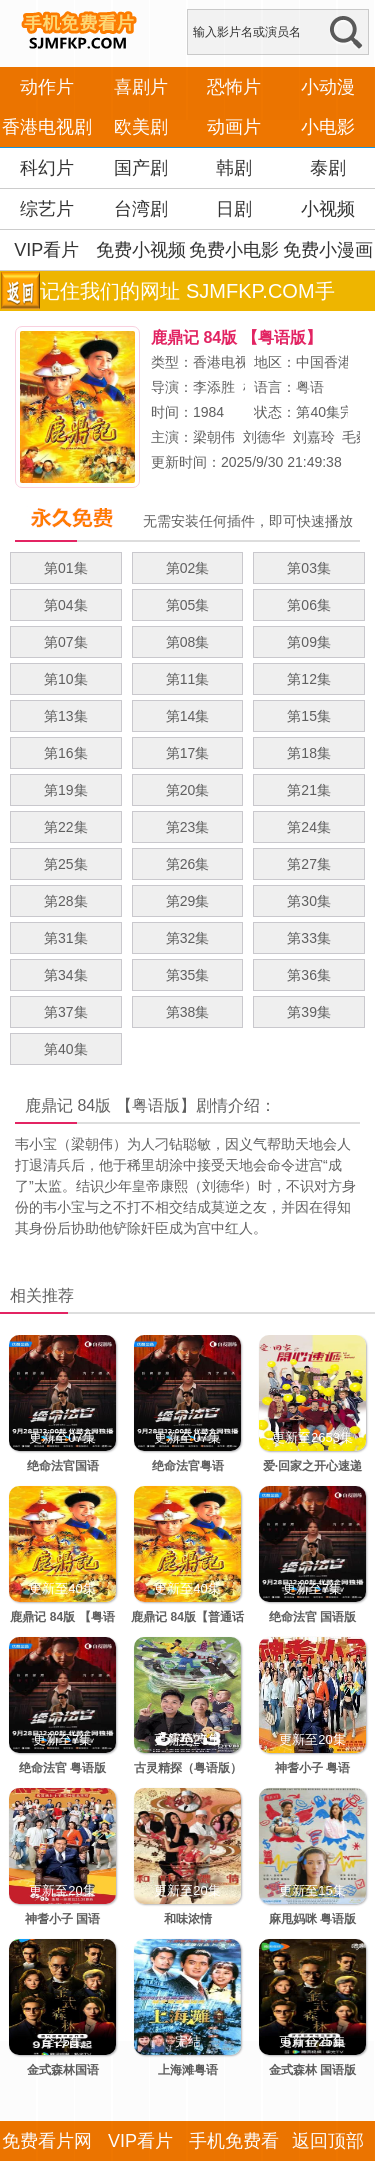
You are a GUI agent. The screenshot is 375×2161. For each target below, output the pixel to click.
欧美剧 (141, 127)
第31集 (66, 938)
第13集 (66, 716)
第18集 (309, 753)
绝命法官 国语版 (312, 1617)
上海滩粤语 (188, 2070)
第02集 (188, 568)
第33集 (309, 938)
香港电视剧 (47, 127)
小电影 (328, 127)
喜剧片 (141, 87)
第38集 (188, 1012)
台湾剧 (141, 209)
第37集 (66, 1012)
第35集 (188, 975)
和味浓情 (188, 1919)
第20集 (188, 790)
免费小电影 (234, 250)
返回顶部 (328, 2141)
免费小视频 (141, 250)
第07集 (66, 642)
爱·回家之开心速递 (312, 1466)
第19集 (66, 790)
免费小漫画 (328, 250)
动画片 (234, 127)
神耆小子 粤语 (312, 1768)
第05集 (188, 605)
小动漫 (328, 87)
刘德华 (264, 437)
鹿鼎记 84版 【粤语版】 (110, 1105)
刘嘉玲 (314, 437)
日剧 (234, 209)
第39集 (309, 1012)
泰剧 (328, 168)
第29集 (188, 901)
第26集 (188, 864)
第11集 (188, 679)
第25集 (66, 864)
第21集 (309, 790)
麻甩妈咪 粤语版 (312, 1919)
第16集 (66, 753)
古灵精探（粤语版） (188, 1768)
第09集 (309, 642)
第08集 (188, 642)
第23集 (188, 827)
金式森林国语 (63, 2070)
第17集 (188, 753)
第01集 (66, 568)
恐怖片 (234, 87)
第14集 (188, 716)
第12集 (309, 679)
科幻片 (47, 168)
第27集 (309, 864)
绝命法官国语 (63, 1466)
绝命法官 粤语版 (62, 1768)
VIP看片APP (46, 270)
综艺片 (47, 209)
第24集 (309, 827)
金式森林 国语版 (312, 2070)
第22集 (66, 827)
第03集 (309, 568)
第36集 (309, 975)
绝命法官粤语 (188, 1466)
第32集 (188, 938)
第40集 (66, 1049)
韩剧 (234, 168)
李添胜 (214, 387)
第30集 (309, 901)
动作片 (47, 87)
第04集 (66, 605)
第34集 (66, 975)
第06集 (309, 605)
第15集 (309, 716)
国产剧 (141, 168)
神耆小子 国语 (62, 1919)
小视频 (328, 209)
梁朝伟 (214, 437)
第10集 (66, 679)
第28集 (66, 901)
